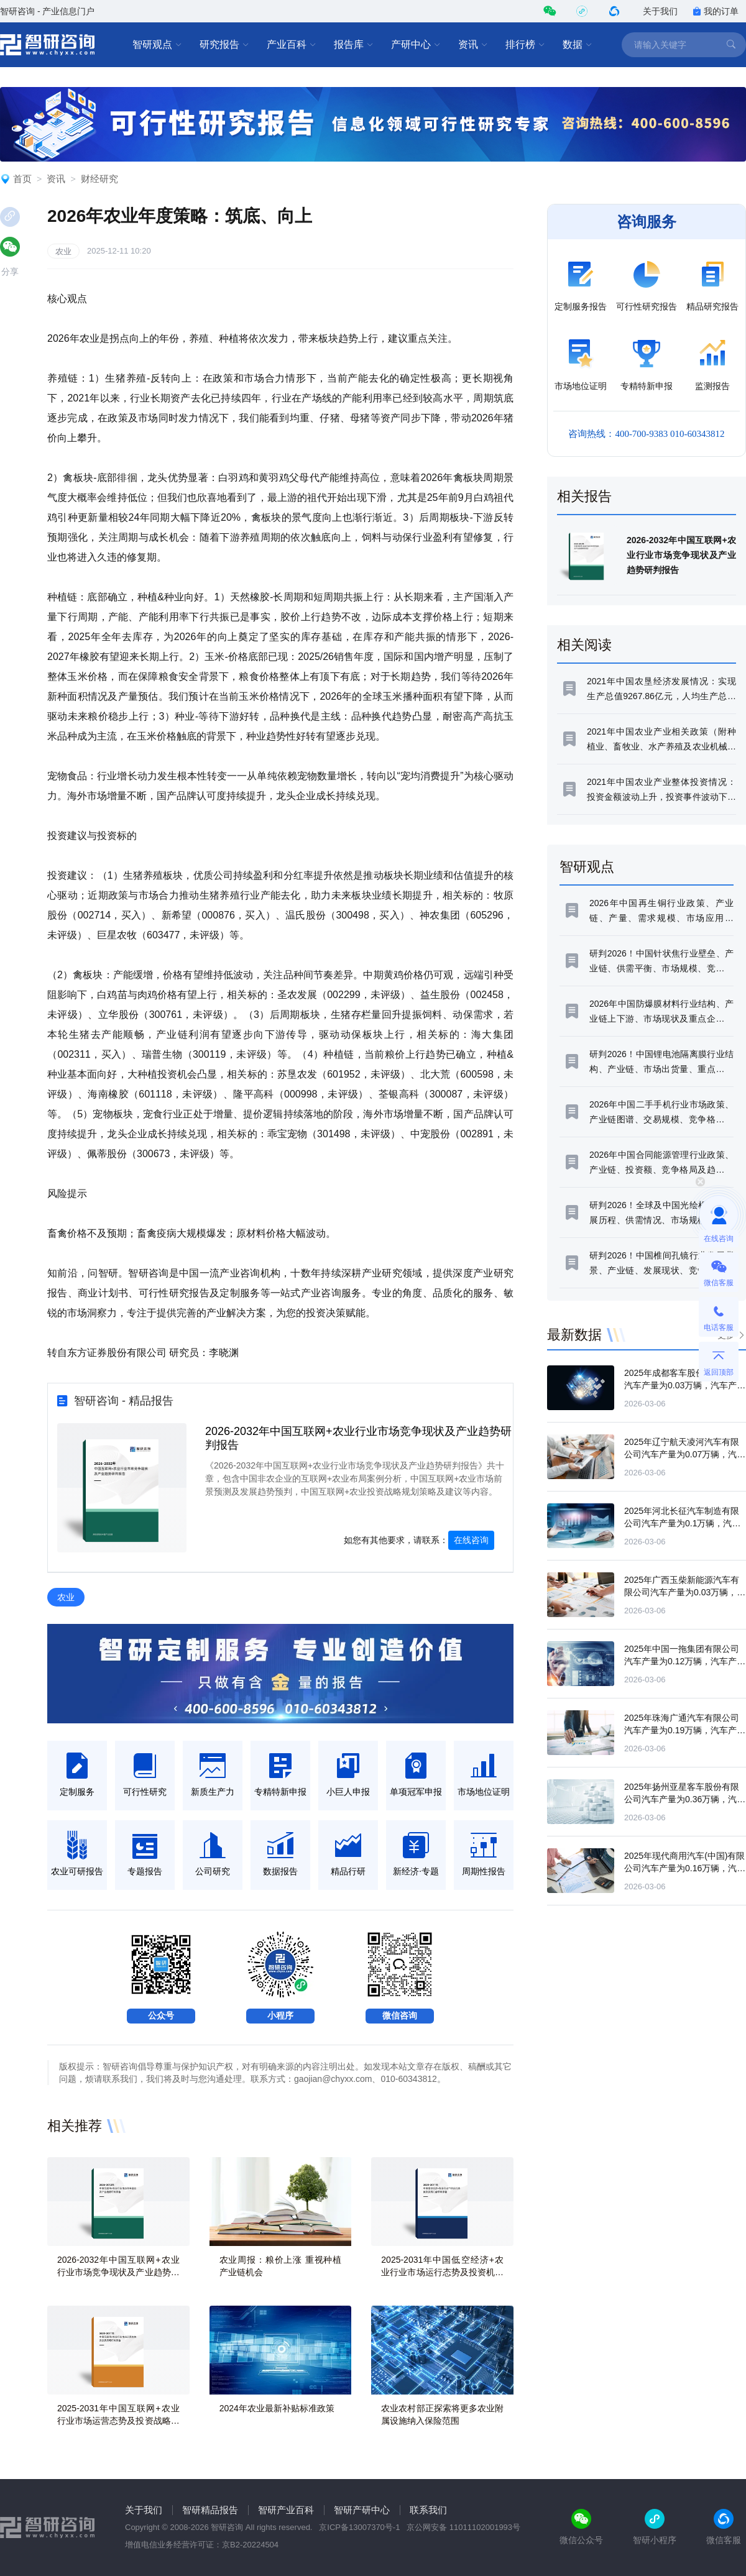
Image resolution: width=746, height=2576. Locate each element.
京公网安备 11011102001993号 (463, 2527)
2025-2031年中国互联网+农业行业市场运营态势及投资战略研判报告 (118, 2420)
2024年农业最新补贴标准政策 (276, 2408)
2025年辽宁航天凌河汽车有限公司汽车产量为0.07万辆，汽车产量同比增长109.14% (684, 1454)
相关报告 (584, 496)
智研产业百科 (286, 2510)
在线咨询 (471, 1540)
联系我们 (428, 2510)
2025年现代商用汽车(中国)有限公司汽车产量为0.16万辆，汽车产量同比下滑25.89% (684, 1868)
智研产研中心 (362, 2510)
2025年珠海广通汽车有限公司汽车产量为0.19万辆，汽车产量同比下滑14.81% (684, 1730)
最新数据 (574, 1334)
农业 (63, 251)
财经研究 (99, 178)
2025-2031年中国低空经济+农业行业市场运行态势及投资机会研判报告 (442, 2272)
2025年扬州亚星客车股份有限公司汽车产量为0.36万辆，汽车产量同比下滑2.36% (684, 1799)
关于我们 (660, 11)
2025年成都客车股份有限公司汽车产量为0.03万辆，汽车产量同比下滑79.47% (684, 1385)
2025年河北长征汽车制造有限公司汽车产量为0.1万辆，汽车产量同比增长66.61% (682, 1523)
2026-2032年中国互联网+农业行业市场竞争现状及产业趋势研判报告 (118, 2272)
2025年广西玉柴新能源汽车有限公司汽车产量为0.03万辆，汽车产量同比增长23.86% (684, 1592)
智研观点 (157, 45)
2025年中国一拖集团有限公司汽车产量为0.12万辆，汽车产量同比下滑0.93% (684, 1661)
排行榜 (525, 45)
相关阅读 (584, 645)
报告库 (354, 45)
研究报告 (224, 45)
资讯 (473, 45)
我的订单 (716, 11)
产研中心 (416, 45)
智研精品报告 (210, 2510)
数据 (577, 45)
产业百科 (291, 45)
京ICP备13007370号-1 (359, 2527)
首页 (22, 178)
